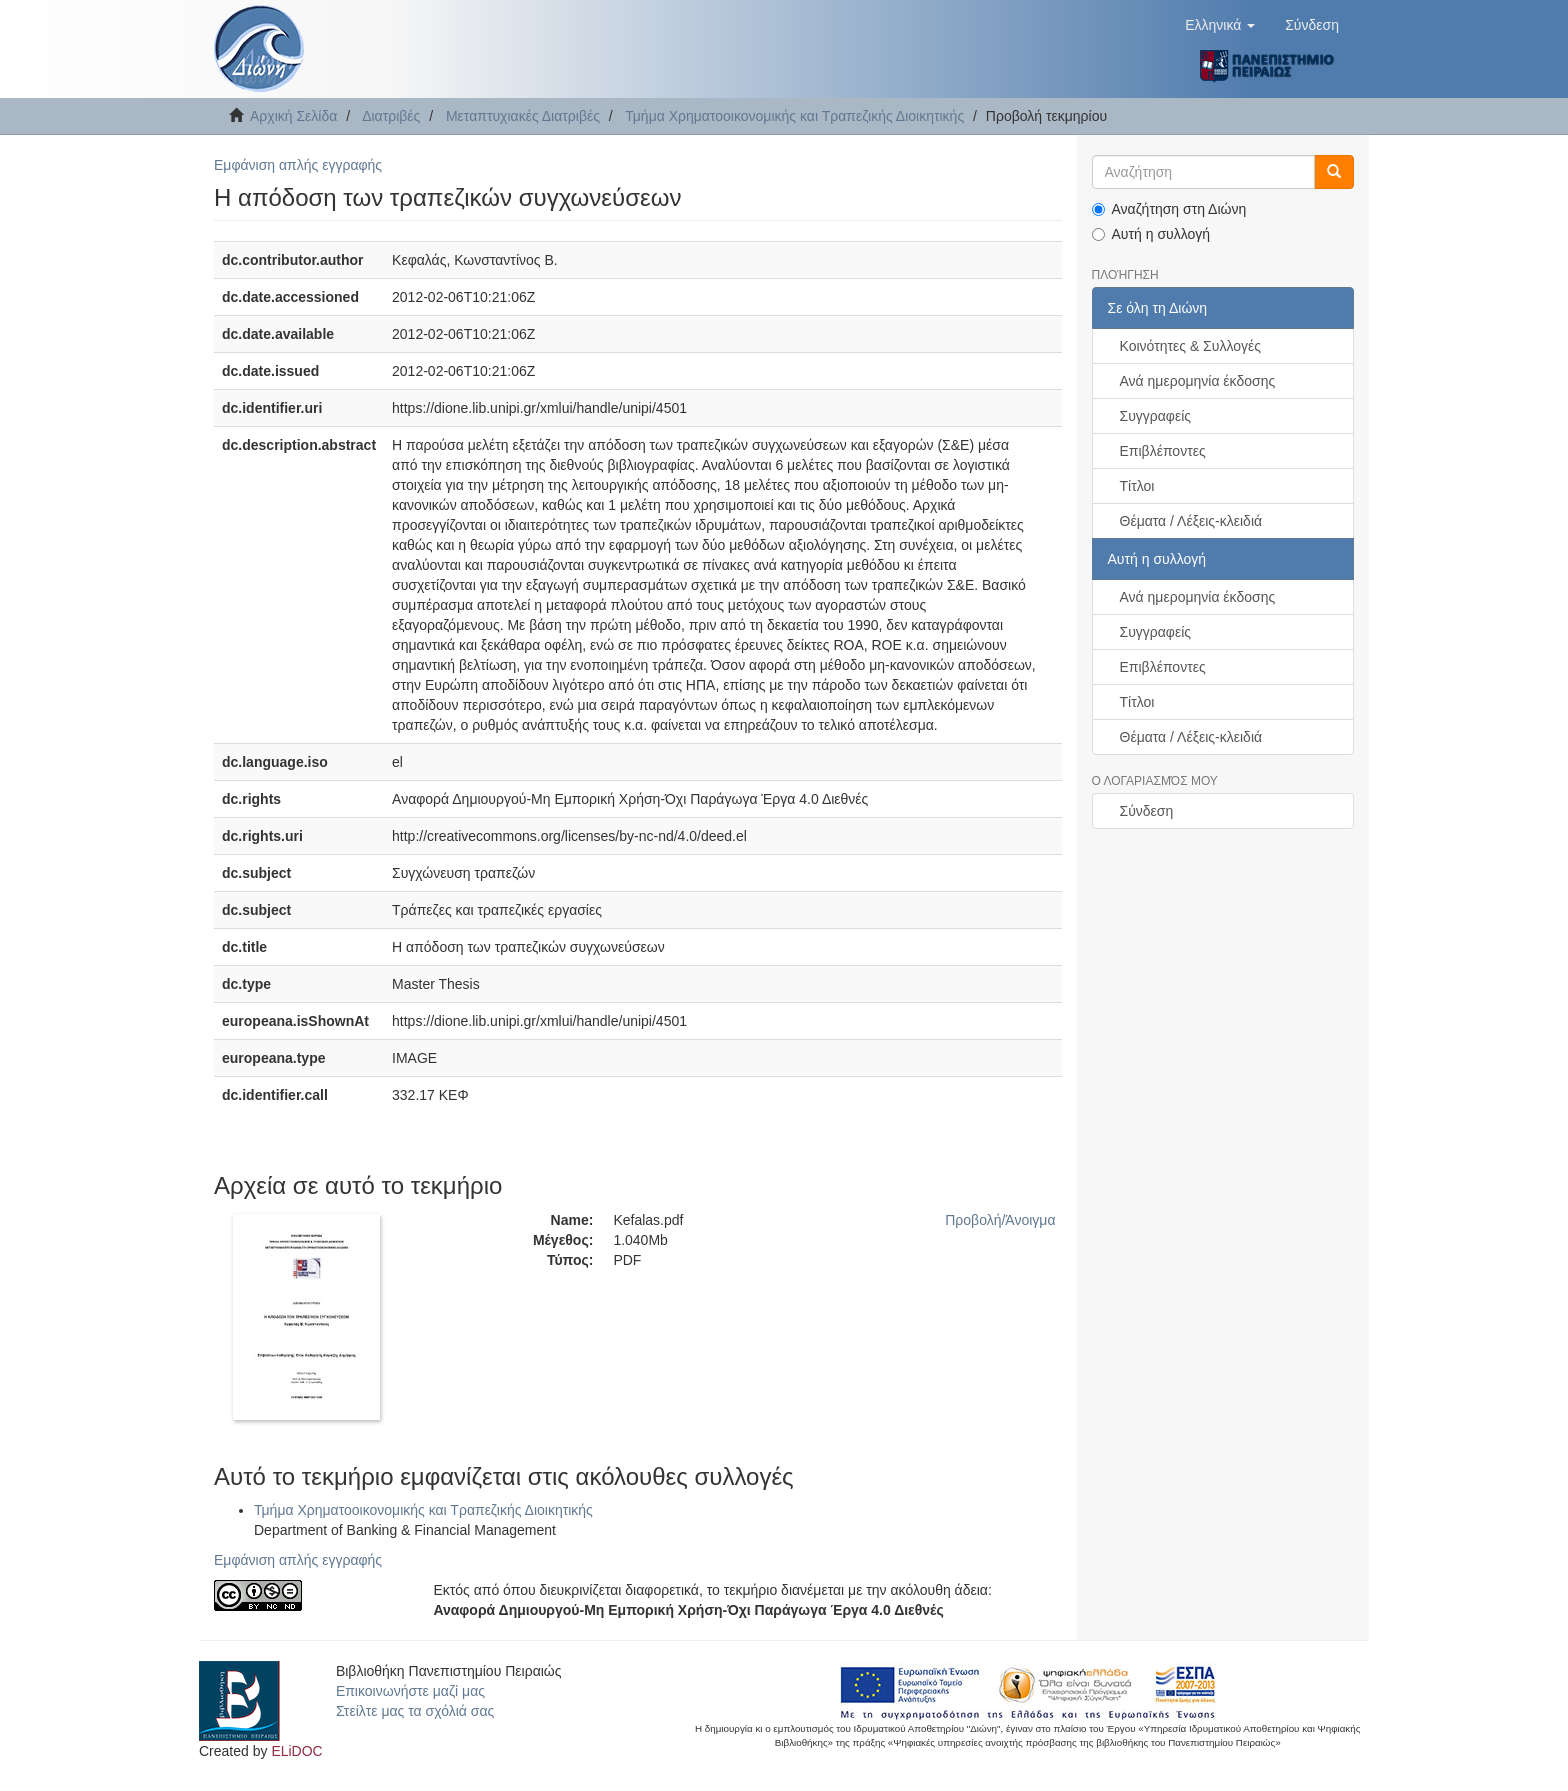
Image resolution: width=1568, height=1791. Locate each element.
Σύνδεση (1147, 811)
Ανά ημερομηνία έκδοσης (1198, 381)
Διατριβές (391, 116)
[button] (1220, 25)
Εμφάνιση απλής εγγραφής (298, 165)
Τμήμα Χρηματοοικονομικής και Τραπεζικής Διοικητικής (794, 116)
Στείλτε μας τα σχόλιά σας (415, 1711)
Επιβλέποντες (1163, 451)
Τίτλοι (1137, 486)
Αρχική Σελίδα (293, 116)
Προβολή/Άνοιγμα (1000, 1220)
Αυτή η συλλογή (1151, 234)
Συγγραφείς (1156, 416)
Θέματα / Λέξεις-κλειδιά (1191, 521)
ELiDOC (296, 1751)
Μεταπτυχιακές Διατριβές (523, 116)
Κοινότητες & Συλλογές (1190, 346)
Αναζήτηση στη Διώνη (1169, 209)
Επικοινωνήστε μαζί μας (410, 1691)
